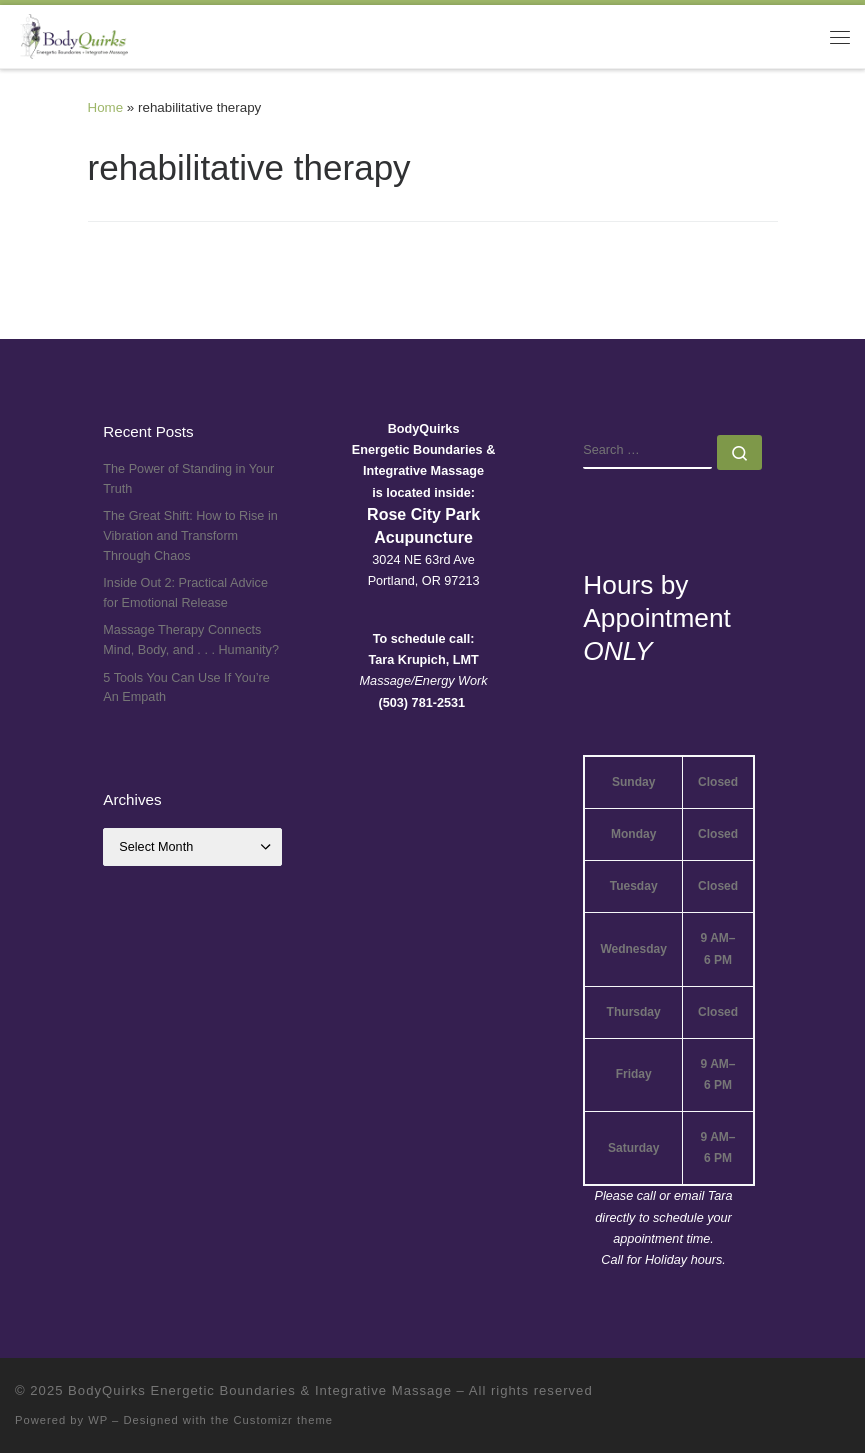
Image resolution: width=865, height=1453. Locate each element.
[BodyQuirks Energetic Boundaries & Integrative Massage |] (71, 34)
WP (98, 1420)
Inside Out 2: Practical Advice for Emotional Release (185, 593)
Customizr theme (284, 1420)
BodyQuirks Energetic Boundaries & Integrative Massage (260, 1390)
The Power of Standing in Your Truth (188, 479)
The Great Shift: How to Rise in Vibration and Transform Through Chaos (190, 535)
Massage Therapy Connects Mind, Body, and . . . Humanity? (191, 640)
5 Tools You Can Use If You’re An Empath (186, 688)
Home (106, 107)
